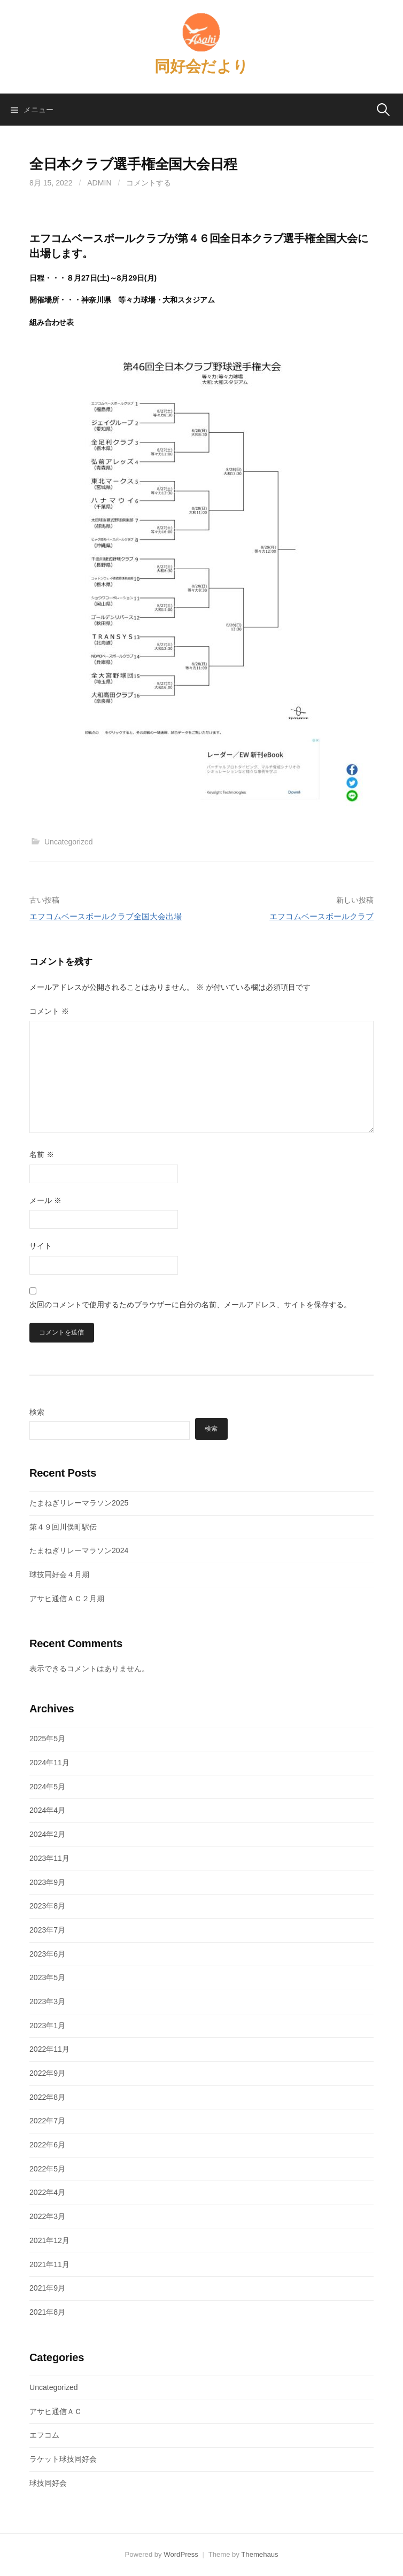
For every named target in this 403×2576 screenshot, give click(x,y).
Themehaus (259, 2554)
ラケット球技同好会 (63, 2459)
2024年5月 (47, 1786)
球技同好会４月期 (59, 1574)
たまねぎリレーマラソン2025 (78, 1503)
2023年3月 (47, 2001)
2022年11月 (49, 2049)
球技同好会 (48, 2483)
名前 (41, 1154)
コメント (49, 1011)
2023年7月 (47, 1930)
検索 (36, 1412)
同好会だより (201, 66)
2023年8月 (47, 1906)
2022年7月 (47, 2120)
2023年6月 (47, 1954)
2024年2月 (47, 1834)
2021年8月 (47, 2312)
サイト (40, 1246)
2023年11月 (49, 1858)
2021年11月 (49, 2264)
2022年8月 (47, 2097)
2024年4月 (47, 1810)
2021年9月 (47, 2288)
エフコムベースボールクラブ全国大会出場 (105, 916)
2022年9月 (47, 2073)
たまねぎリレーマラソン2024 (78, 1550)
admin (99, 183)
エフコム (44, 2435)
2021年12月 (49, 2240)
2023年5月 (47, 1977)
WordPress (181, 2554)
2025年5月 (47, 1738)
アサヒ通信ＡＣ (55, 2411)
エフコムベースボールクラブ (321, 916)
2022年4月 (47, 2192)
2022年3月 (47, 2216)
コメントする (148, 183)
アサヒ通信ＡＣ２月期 (66, 1598)
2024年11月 (49, 1762)
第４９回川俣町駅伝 (63, 1527)
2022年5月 (47, 2168)
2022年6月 (47, 2144)
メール (45, 1200)
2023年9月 (47, 1882)
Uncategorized (68, 841)
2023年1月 (47, 2025)
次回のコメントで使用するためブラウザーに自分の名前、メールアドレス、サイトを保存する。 (190, 1304)
